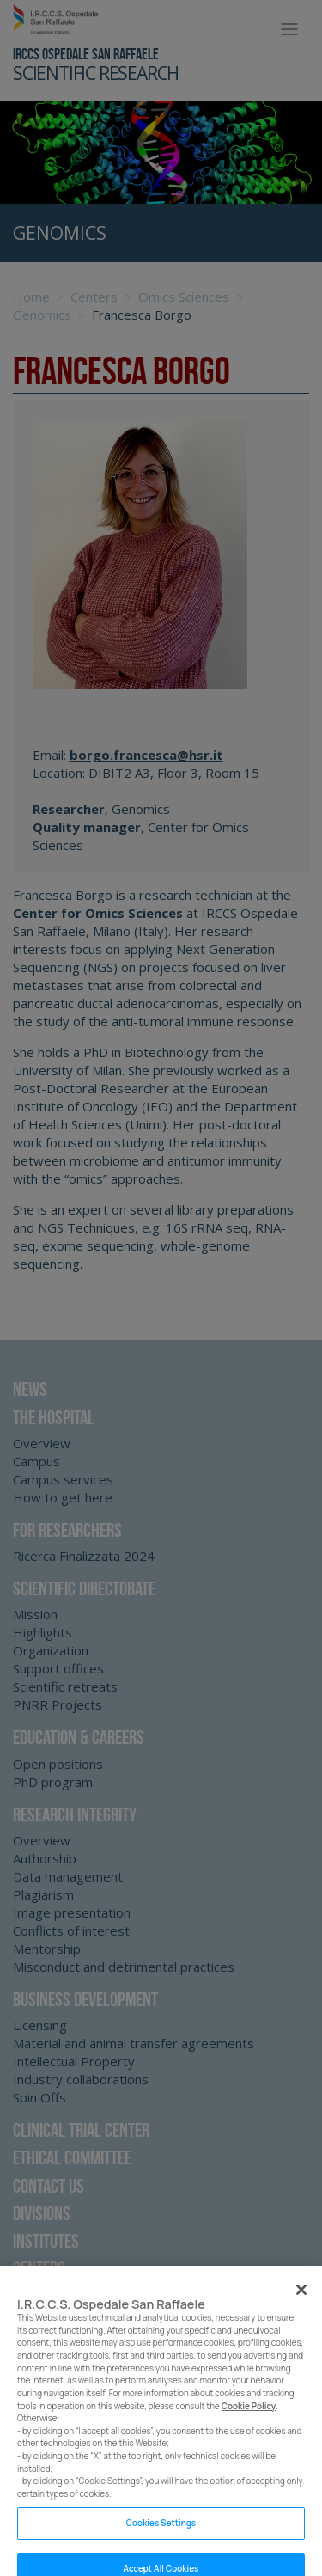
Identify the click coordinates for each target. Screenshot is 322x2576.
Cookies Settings (161, 2532)
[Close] (301, 2299)
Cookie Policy (249, 2415)
